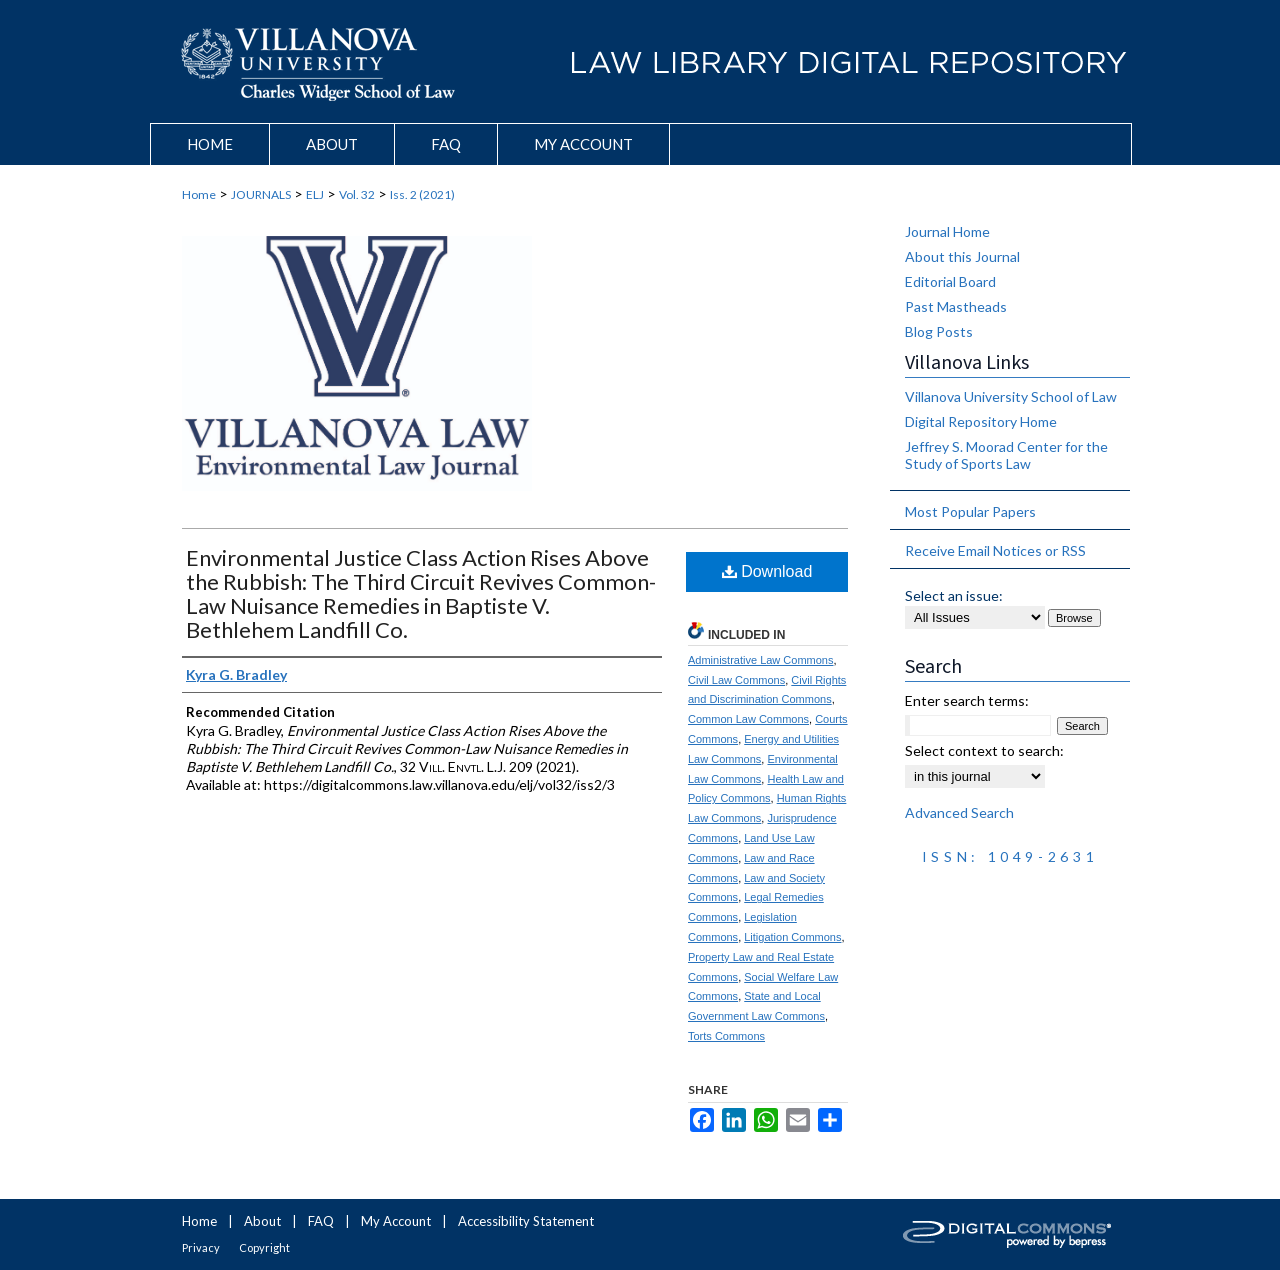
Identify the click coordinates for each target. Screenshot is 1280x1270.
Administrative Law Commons (761, 660)
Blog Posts (939, 331)
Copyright (264, 1247)
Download (767, 571)
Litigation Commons (792, 937)
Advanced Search (959, 812)
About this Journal (962, 256)
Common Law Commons (748, 719)
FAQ (321, 1221)
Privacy (201, 1247)
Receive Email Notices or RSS (995, 550)
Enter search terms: (967, 700)
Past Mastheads (956, 306)
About (262, 1221)
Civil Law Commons (736, 680)
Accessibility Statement (526, 1221)
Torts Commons (726, 1036)
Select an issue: (954, 595)
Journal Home (947, 231)
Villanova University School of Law (1011, 396)
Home (199, 194)
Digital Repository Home (981, 421)
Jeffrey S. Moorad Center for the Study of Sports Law (1006, 455)
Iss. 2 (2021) (422, 194)
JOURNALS (261, 194)
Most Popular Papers (970, 511)
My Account (396, 1221)
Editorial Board (950, 281)
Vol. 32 (357, 194)
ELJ (315, 194)
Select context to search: (984, 750)
